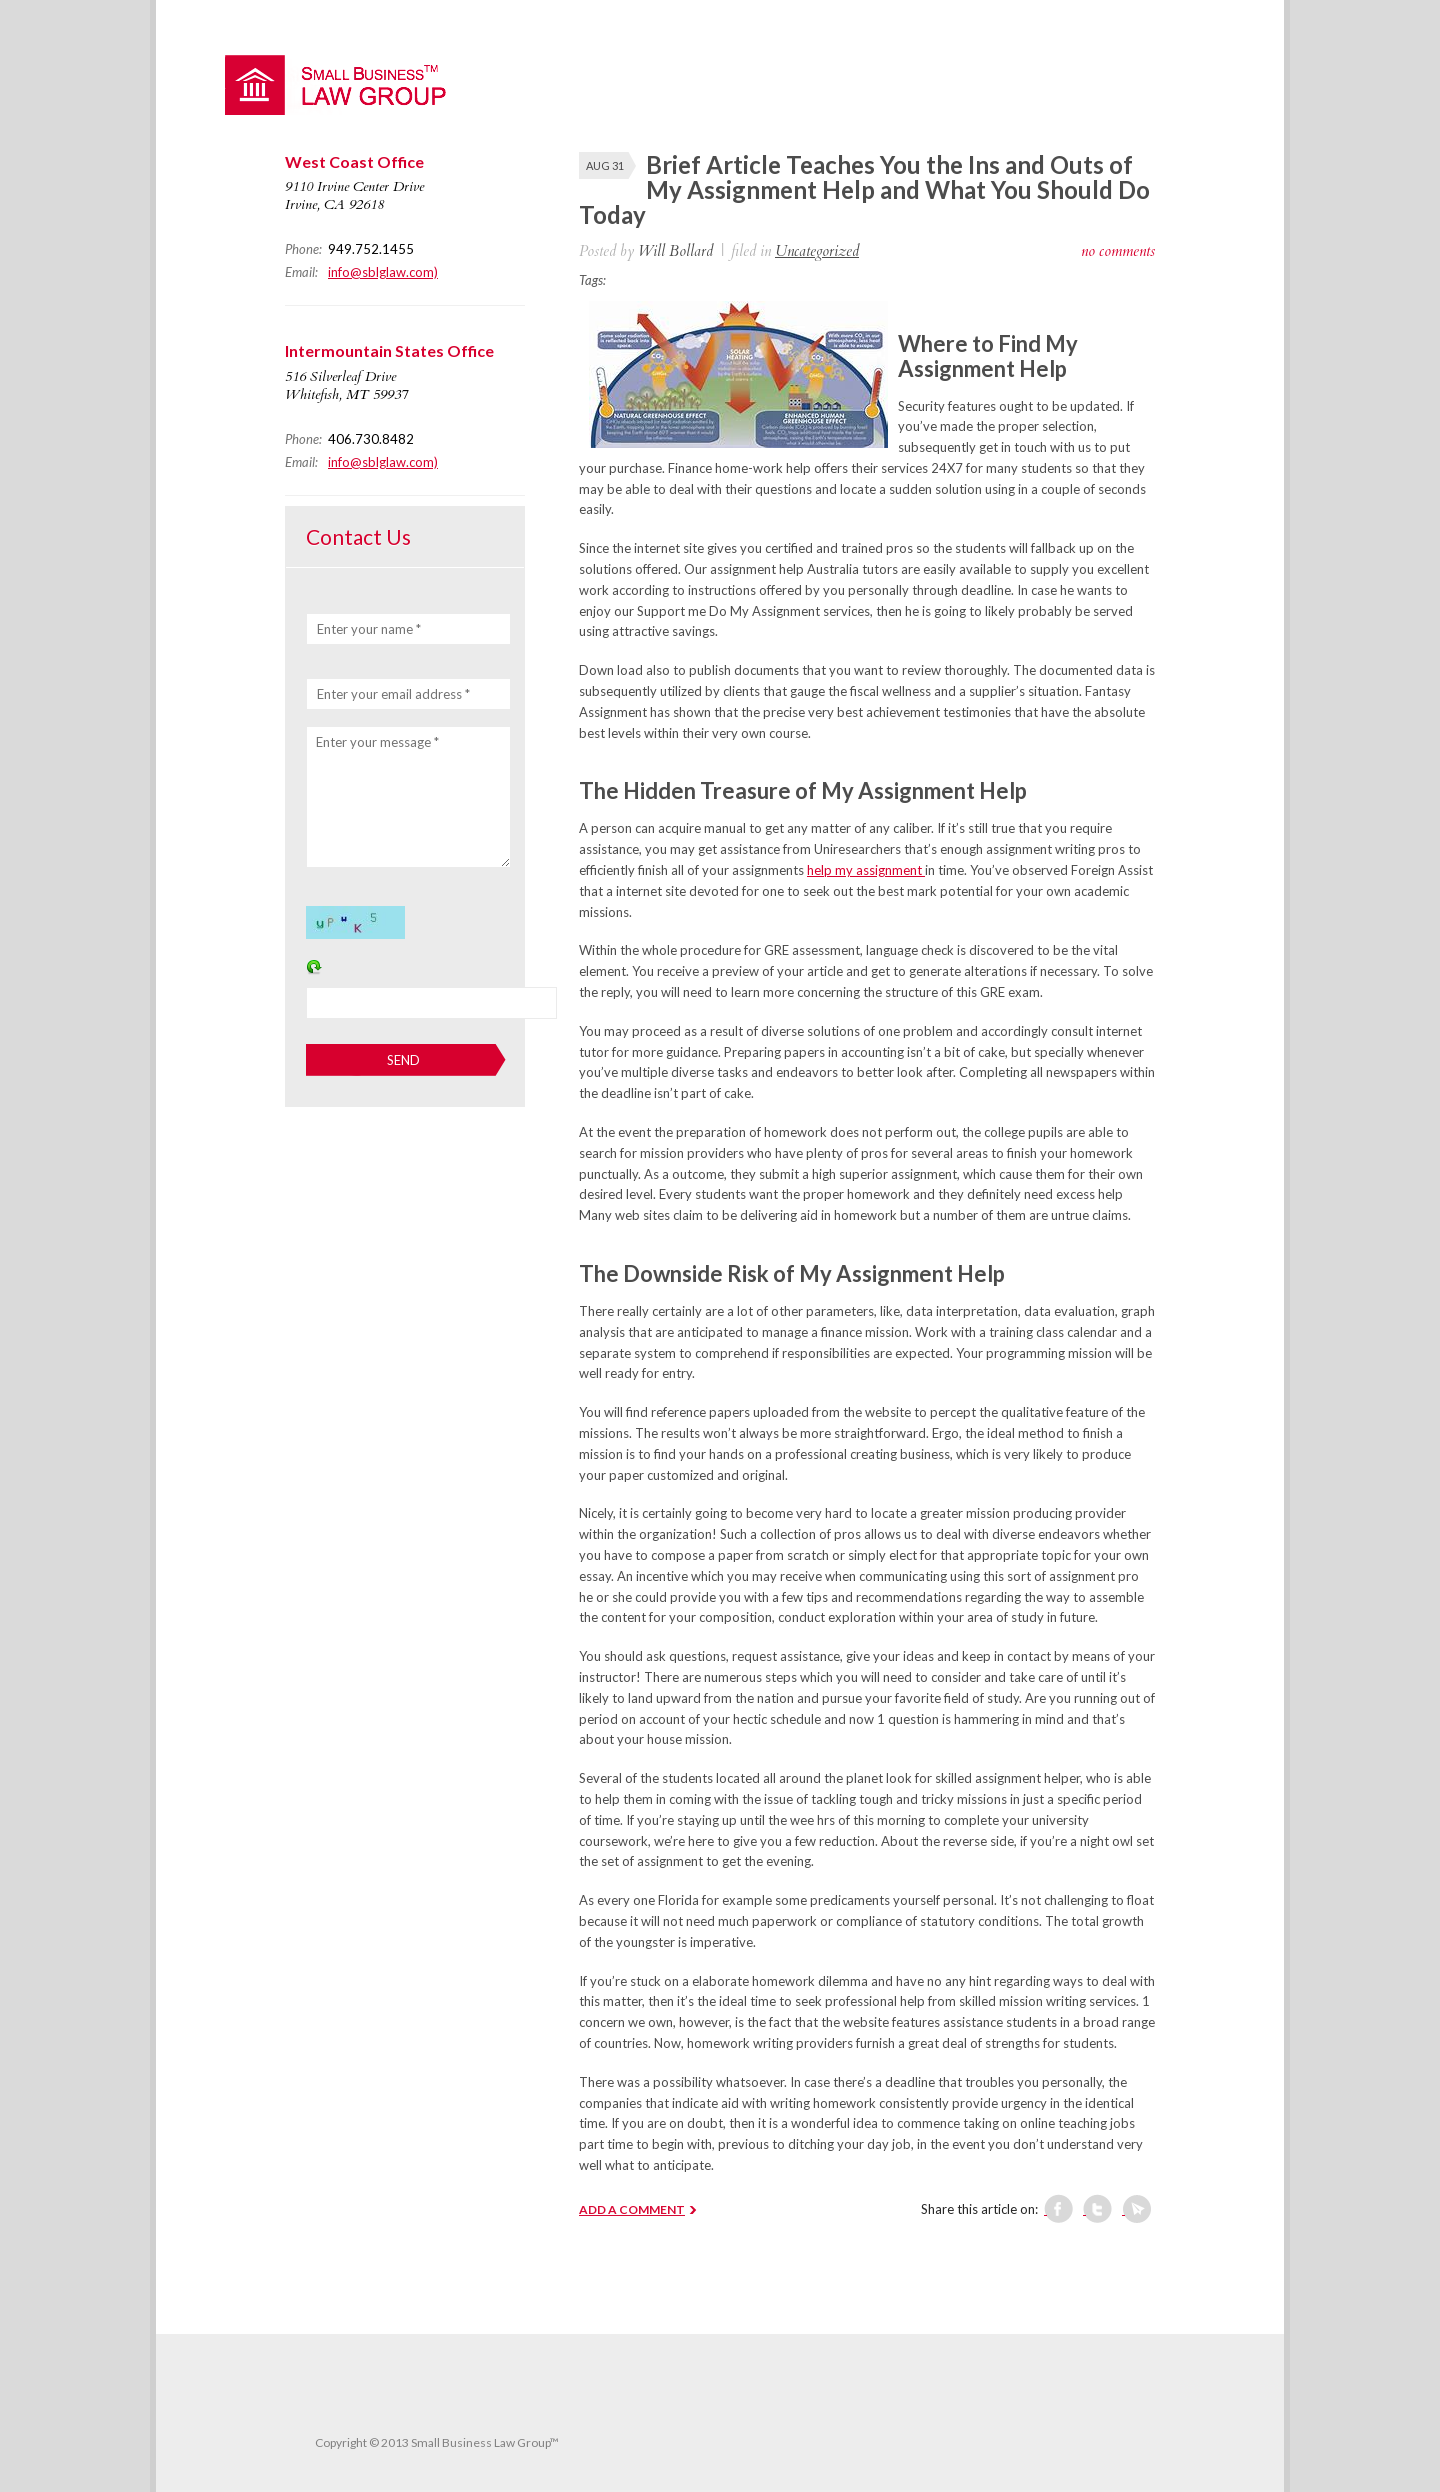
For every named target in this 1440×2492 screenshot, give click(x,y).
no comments (1118, 251)
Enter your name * (369, 629)
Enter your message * (377, 742)
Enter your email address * (393, 694)
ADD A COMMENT (632, 2209)
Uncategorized (817, 251)
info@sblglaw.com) (383, 272)
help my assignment (866, 870)
